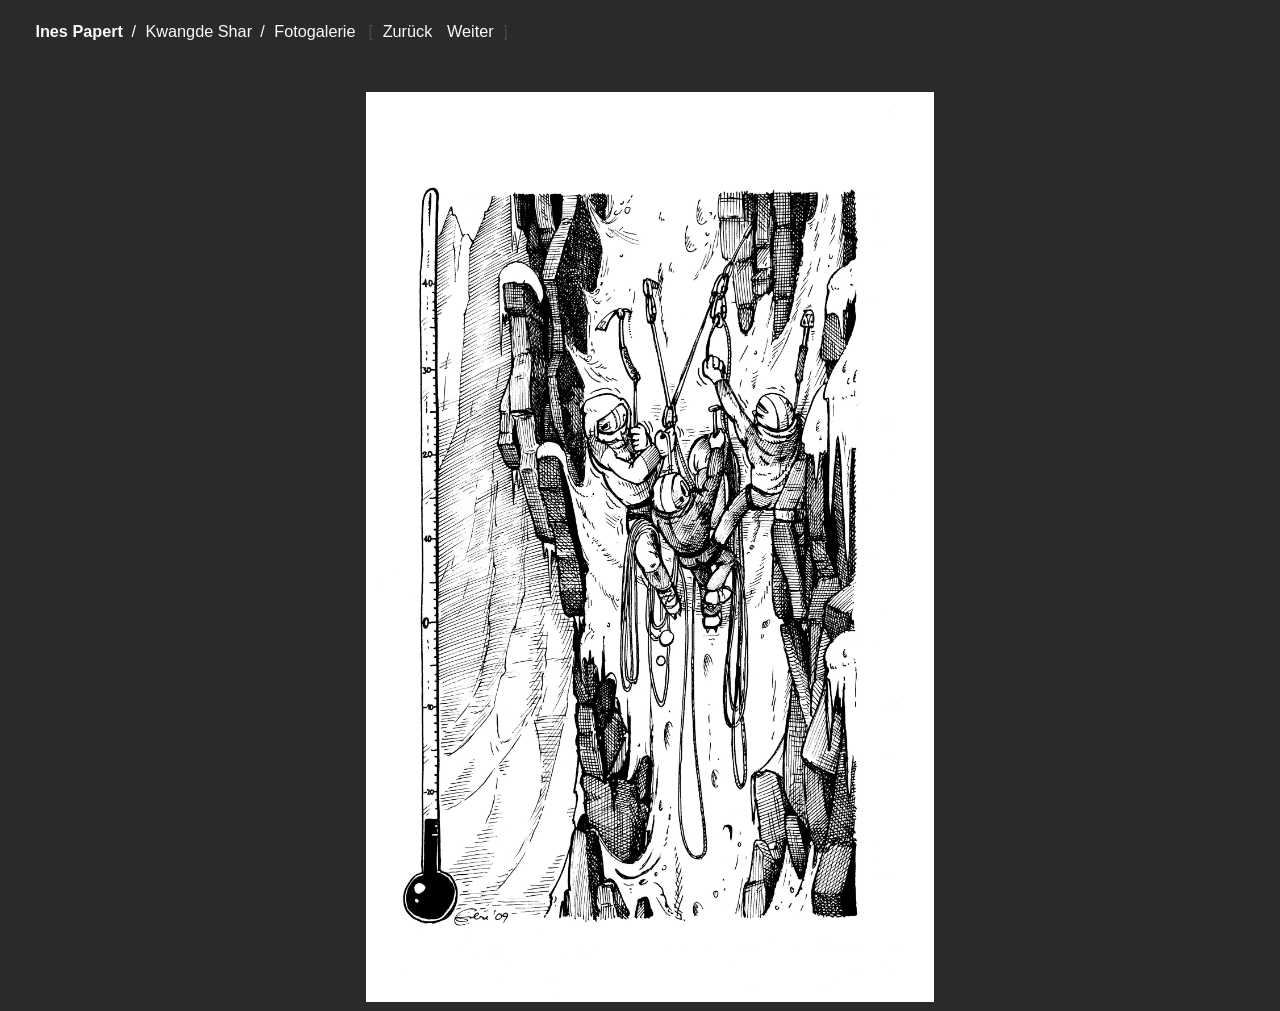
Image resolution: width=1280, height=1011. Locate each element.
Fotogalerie (314, 31)
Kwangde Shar (198, 31)
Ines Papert (79, 31)
